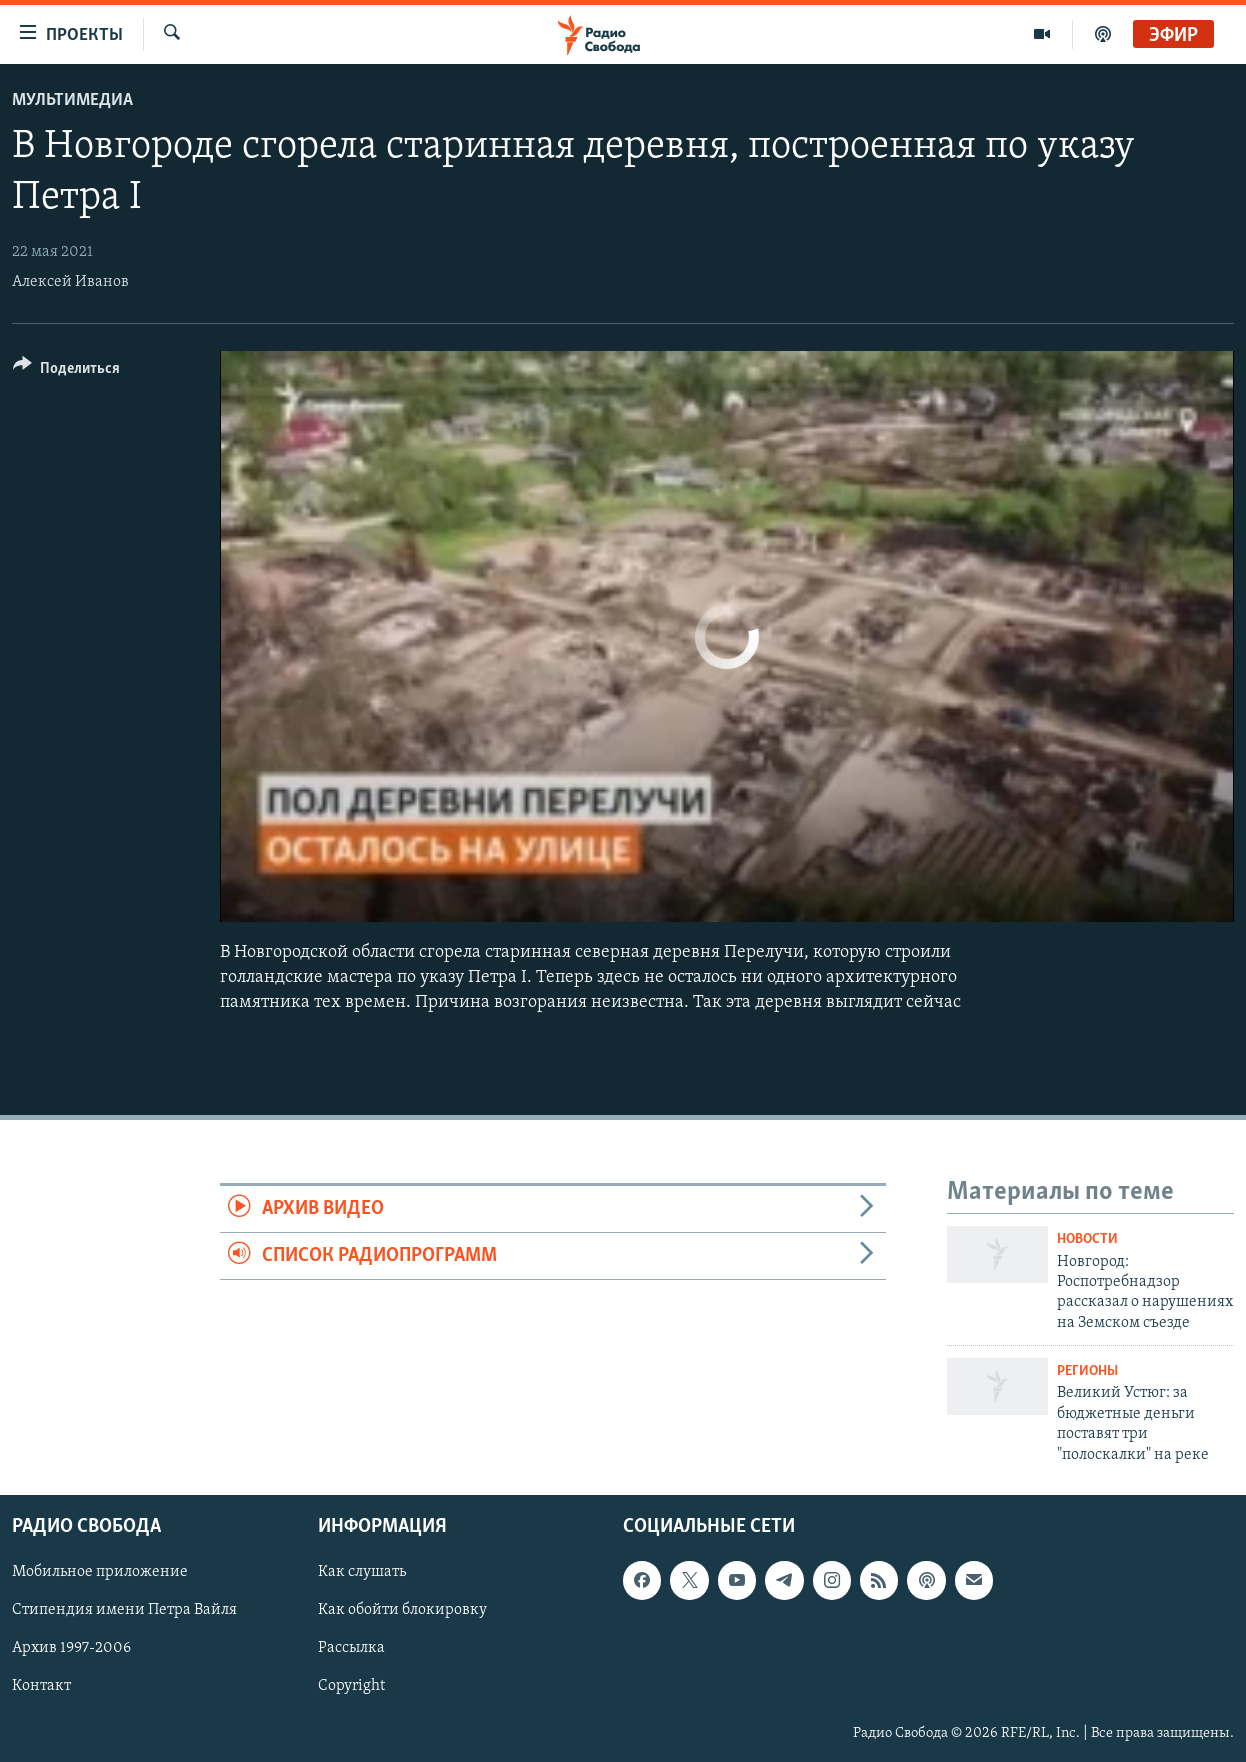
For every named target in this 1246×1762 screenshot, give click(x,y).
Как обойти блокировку (402, 1610)
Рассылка (351, 1648)
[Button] (66, 371)
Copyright (351, 1686)
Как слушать (362, 1572)
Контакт (41, 1686)
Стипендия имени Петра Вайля (124, 1610)
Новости (1087, 1239)
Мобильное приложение (100, 1572)
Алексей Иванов (70, 282)
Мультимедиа (72, 100)
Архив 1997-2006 (71, 1648)
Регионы (1087, 1371)
